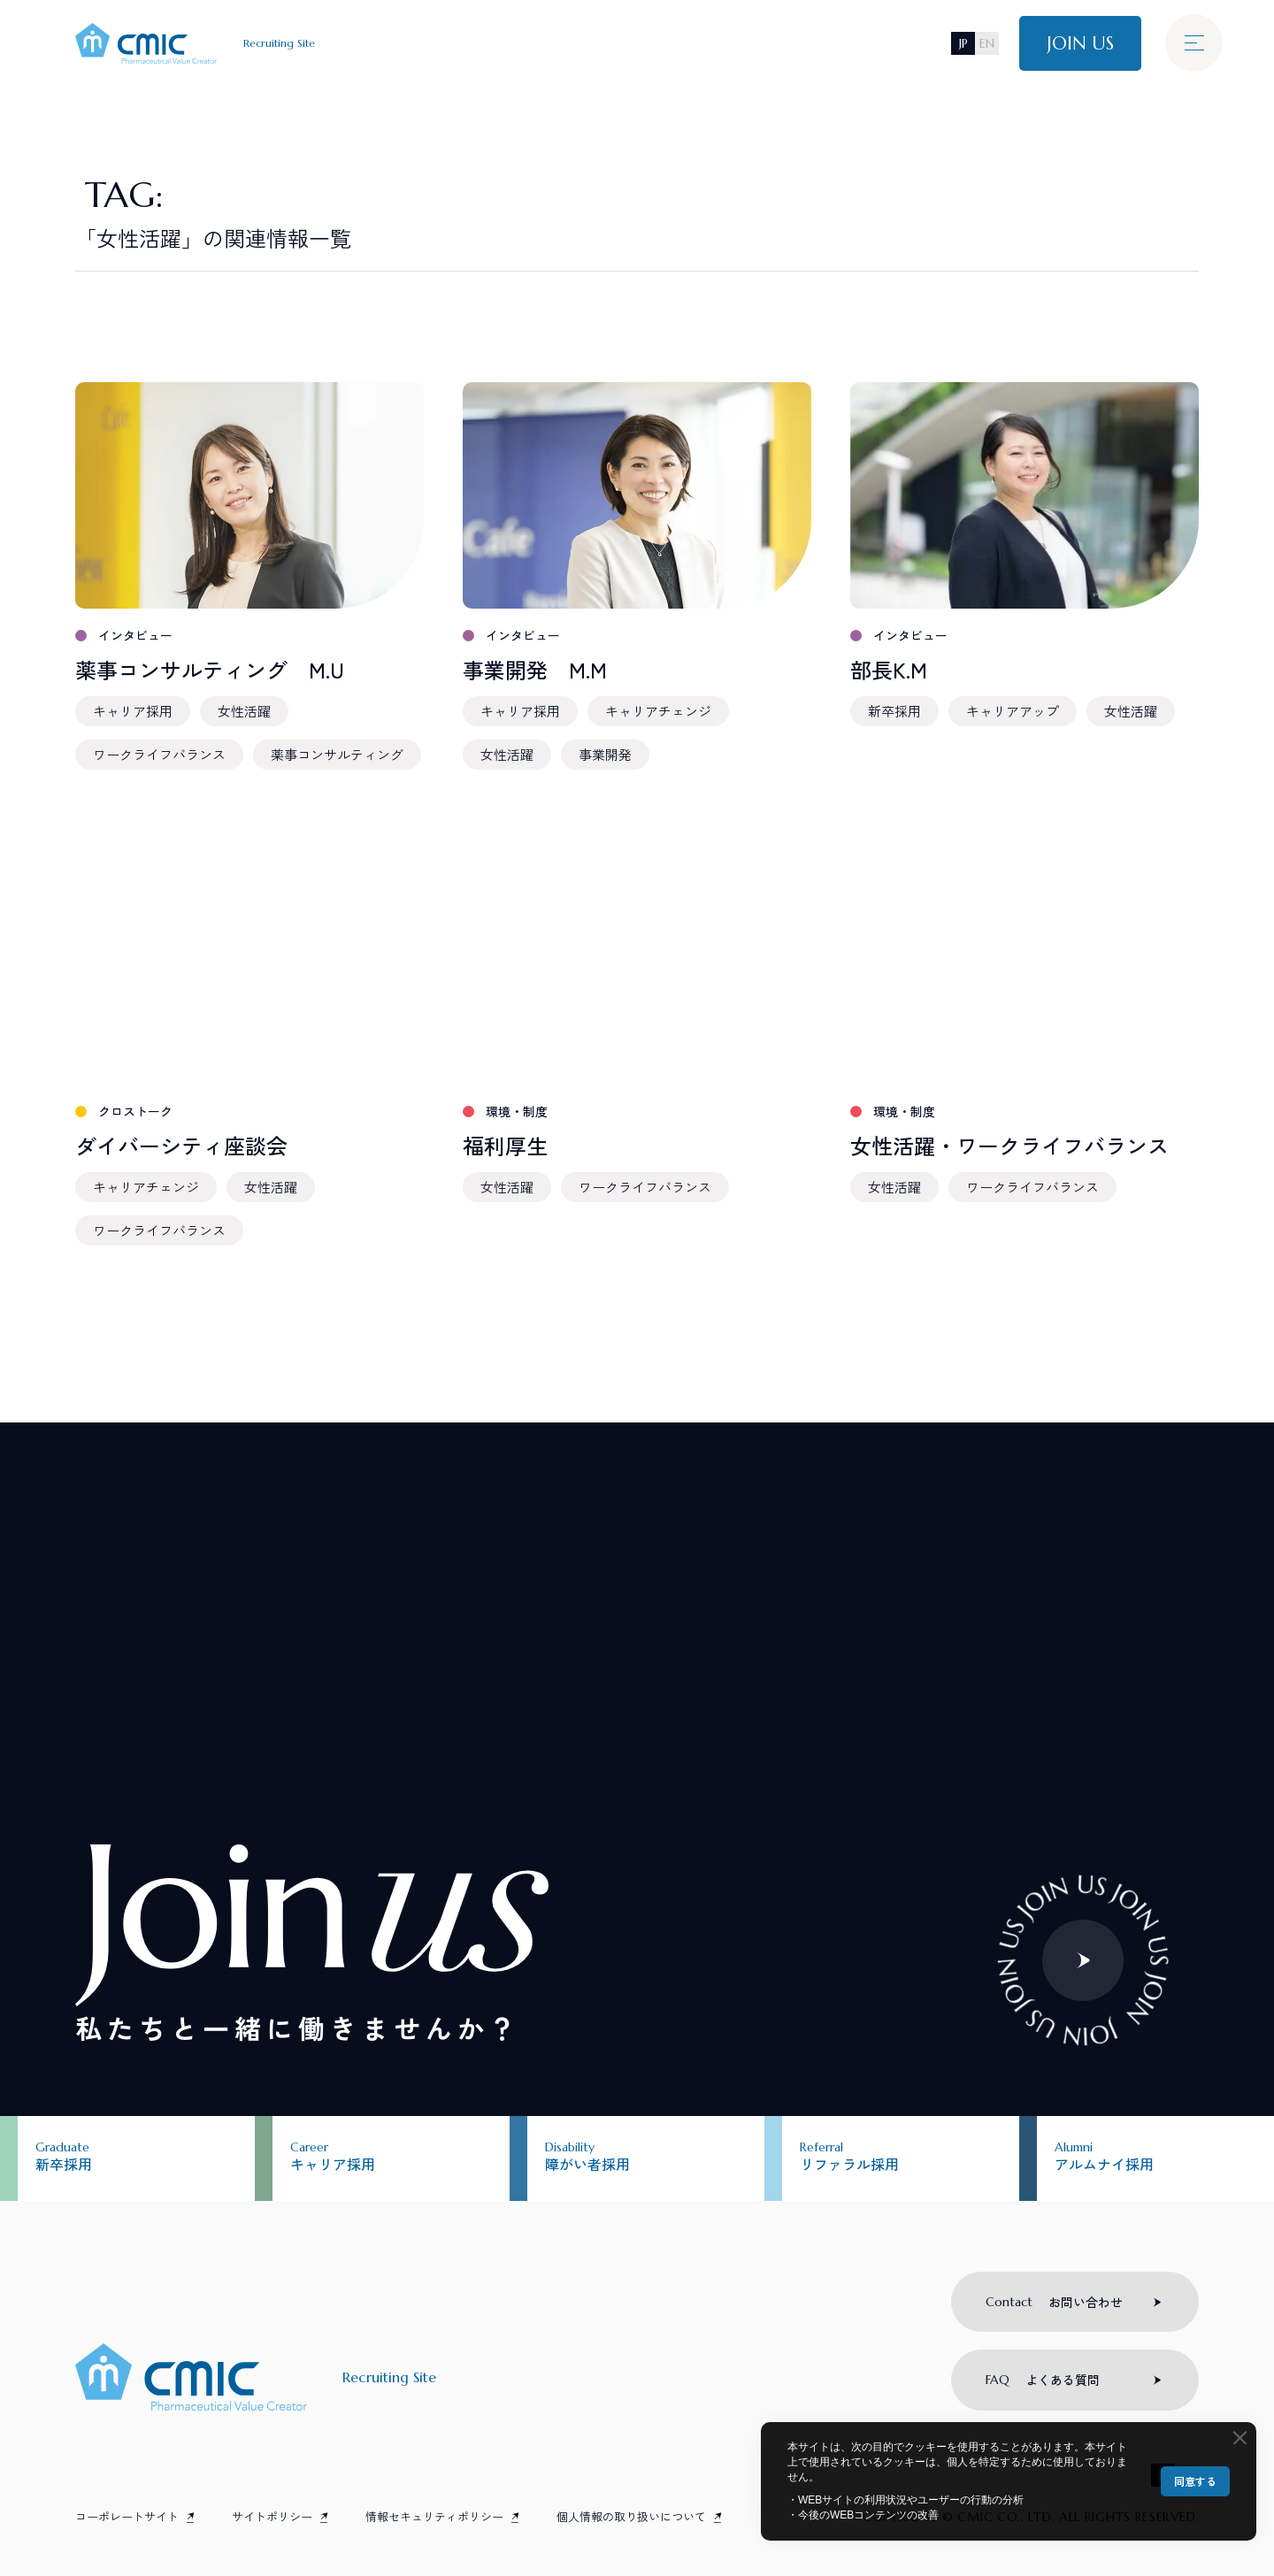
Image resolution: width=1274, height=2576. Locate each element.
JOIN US (1080, 43)
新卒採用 (894, 711)
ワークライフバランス (159, 754)
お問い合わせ (1054, 2302)
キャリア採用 (133, 711)
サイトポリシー (272, 2516)
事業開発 (605, 754)
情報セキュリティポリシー (434, 2516)
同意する (1195, 2480)
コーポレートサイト (127, 2516)
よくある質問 (1043, 2379)
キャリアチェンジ (658, 711)
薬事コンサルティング (337, 754)
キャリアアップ (1012, 711)
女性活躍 (244, 711)
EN (986, 43)
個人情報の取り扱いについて (631, 2516)
